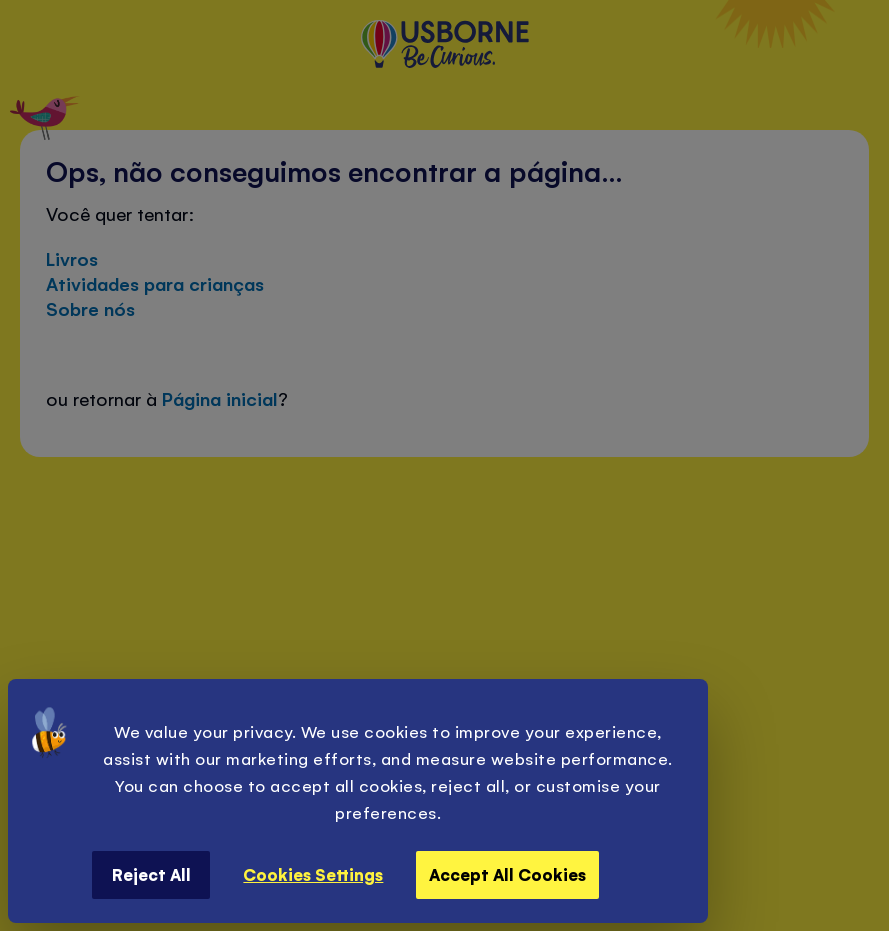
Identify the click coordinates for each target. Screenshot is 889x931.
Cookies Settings (313, 874)
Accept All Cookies (507, 874)
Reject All (151, 874)
